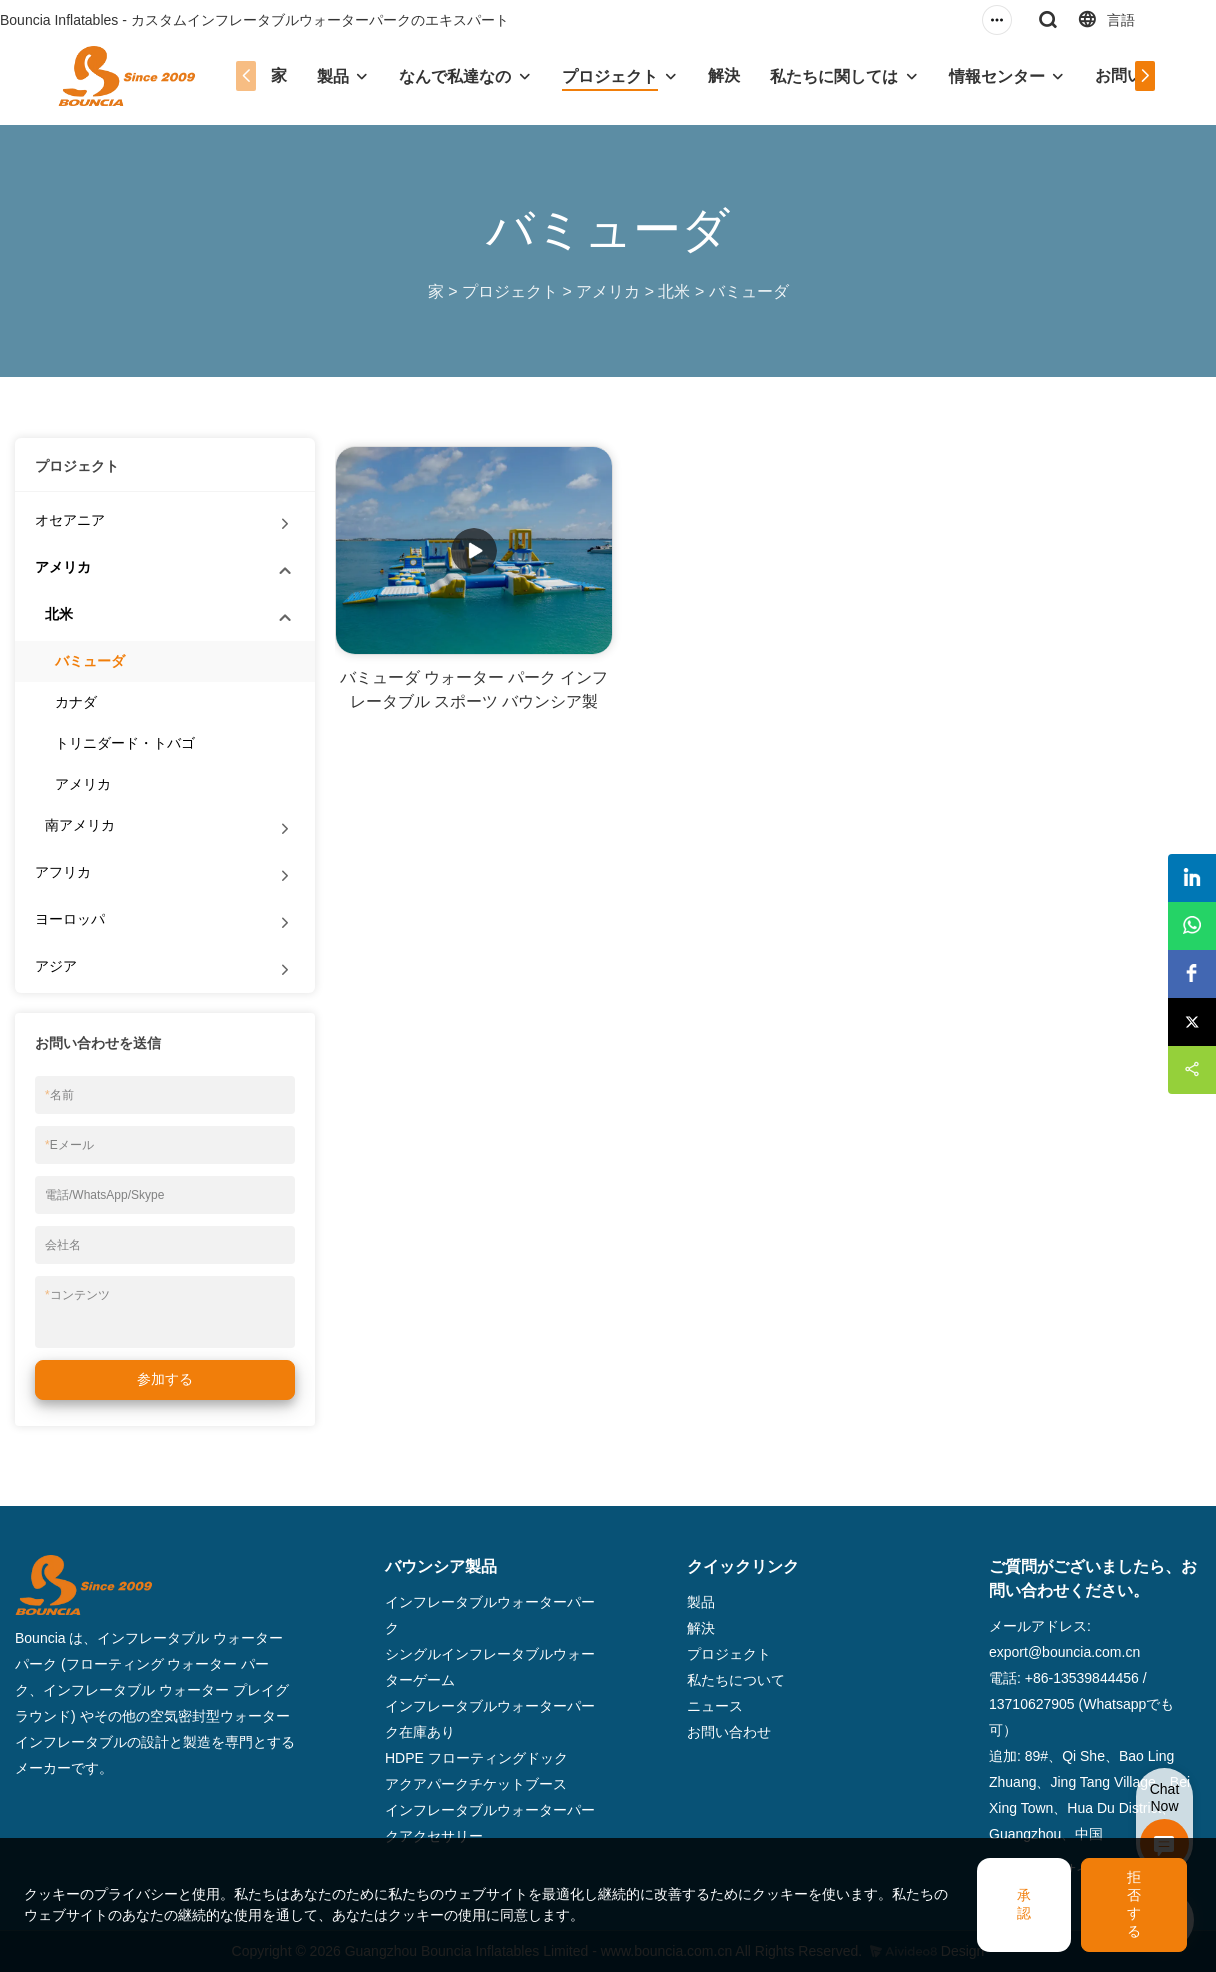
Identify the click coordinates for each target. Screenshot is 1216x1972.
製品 (333, 76)
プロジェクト (610, 76)
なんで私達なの (455, 76)
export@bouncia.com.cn (1064, 1652)
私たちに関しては (834, 76)
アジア (56, 966)
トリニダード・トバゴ (125, 743)
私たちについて (736, 1680)
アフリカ (63, 872)
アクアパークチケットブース (476, 1784)
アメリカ (608, 291)
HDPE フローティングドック (476, 1758)
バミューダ (749, 291)
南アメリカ (80, 825)
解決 (724, 75)
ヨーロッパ (70, 919)
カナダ (76, 702)
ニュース (715, 1706)
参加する (165, 1379)
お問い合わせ (729, 1732)
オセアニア (70, 520)
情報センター (997, 76)
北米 (674, 291)
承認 (1024, 1904)
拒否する (1134, 1904)
